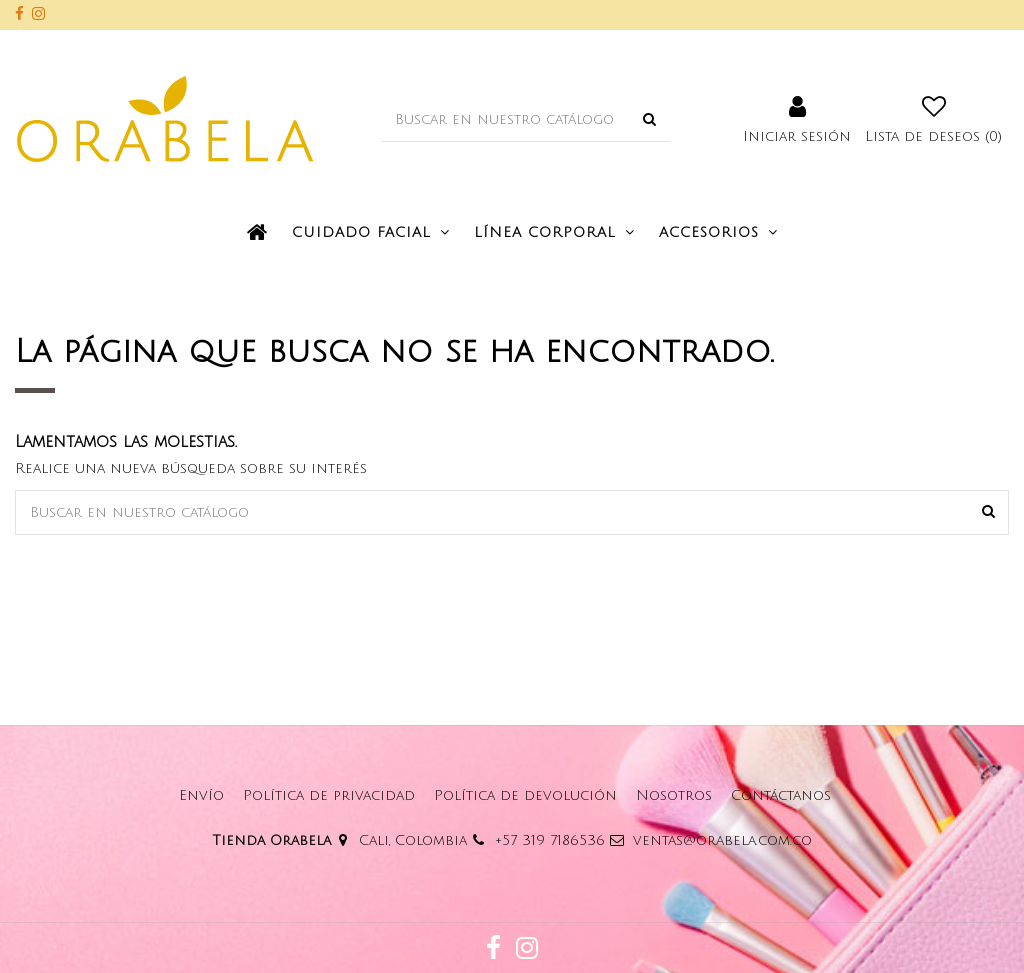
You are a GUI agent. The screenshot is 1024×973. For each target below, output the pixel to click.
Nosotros (674, 795)
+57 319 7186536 (550, 840)
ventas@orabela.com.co (722, 840)
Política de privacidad (329, 795)
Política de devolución (525, 795)
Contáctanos (781, 795)
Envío (201, 795)
